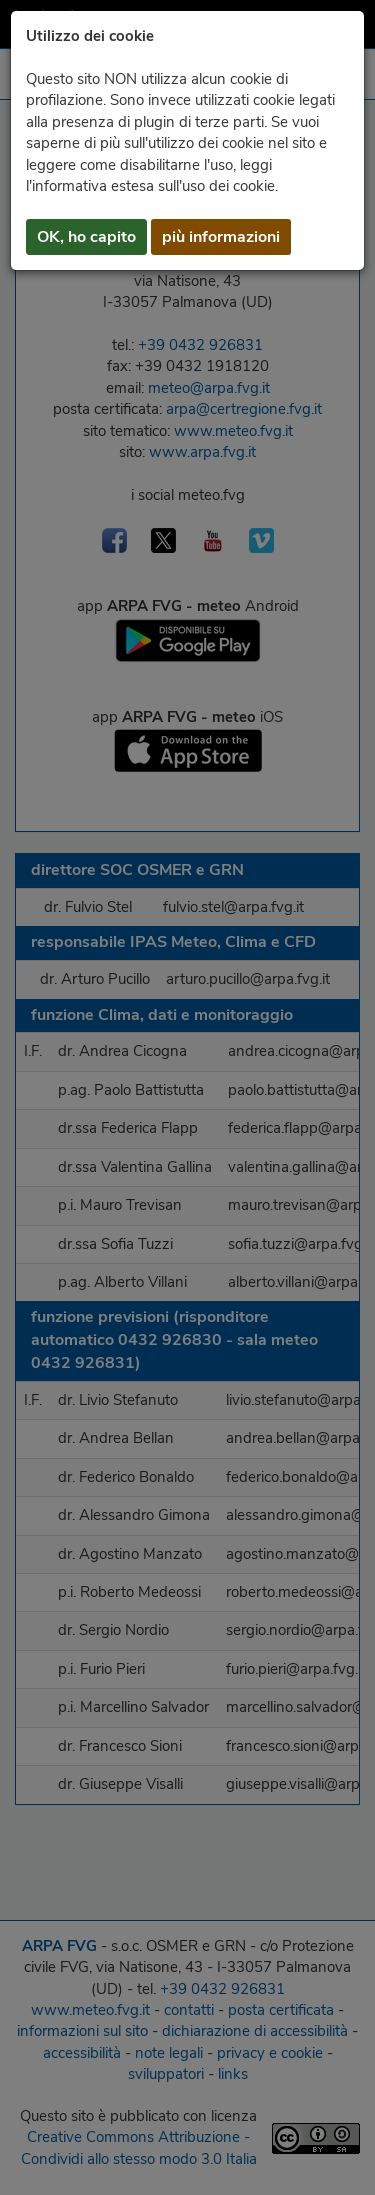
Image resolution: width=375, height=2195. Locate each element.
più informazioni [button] (221, 237)
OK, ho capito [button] (86, 237)
